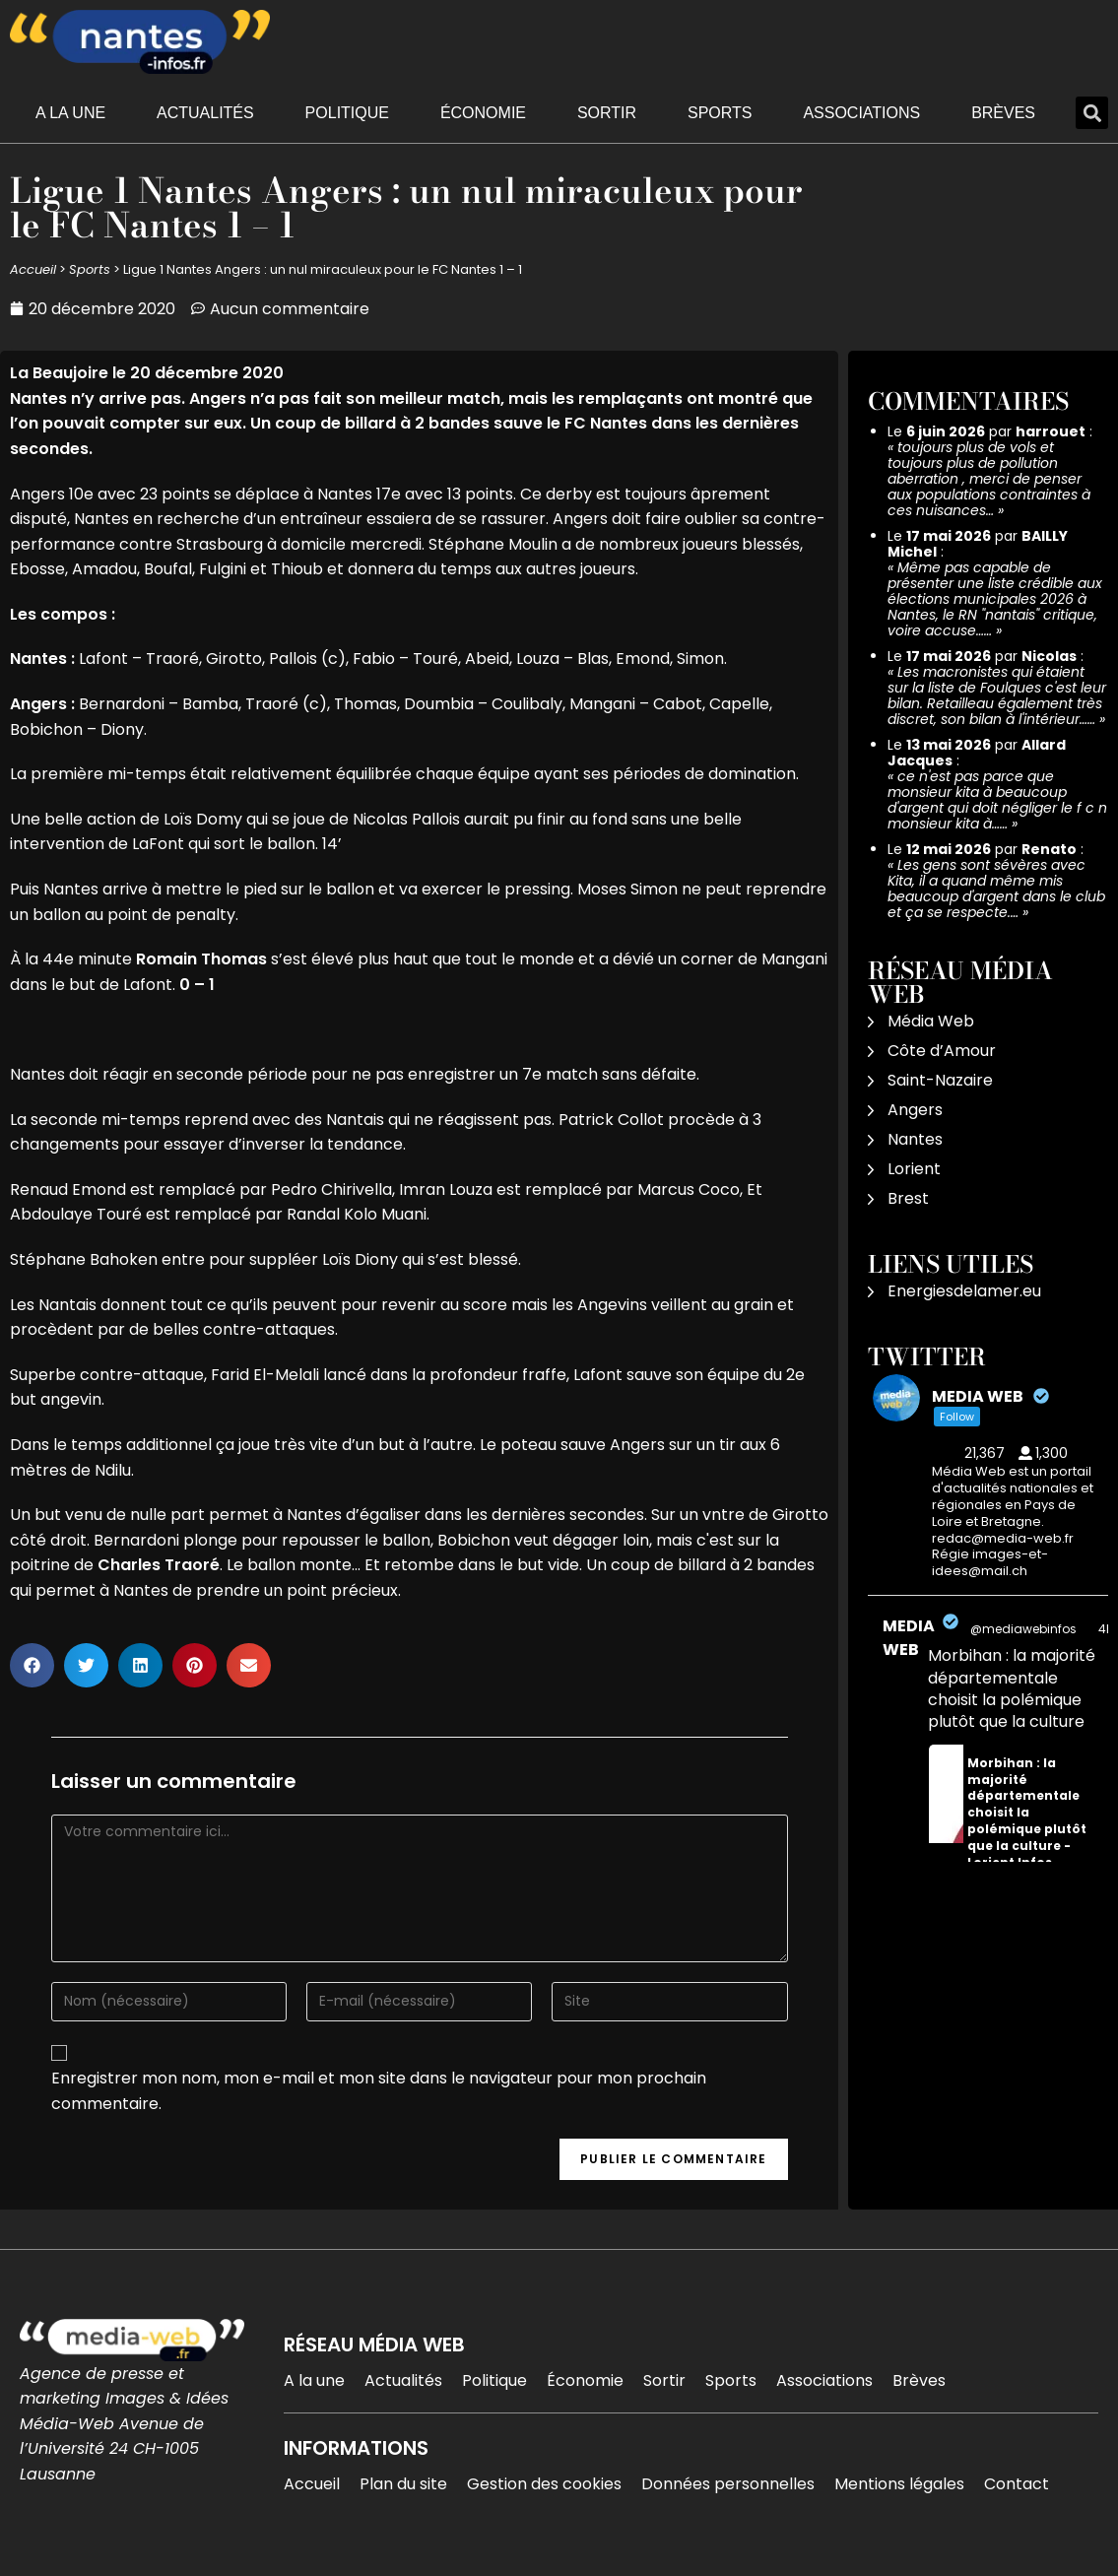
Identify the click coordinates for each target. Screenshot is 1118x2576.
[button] (1092, 113)
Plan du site (403, 2484)
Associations (861, 112)
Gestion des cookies (544, 2484)
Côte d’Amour (942, 1050)
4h (1106, 1628)
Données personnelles (728, 2484)
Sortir (606, 112)
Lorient (914, 1168)
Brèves (1003, 112)
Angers (915, 1109)
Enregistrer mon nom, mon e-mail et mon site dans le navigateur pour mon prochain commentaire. (378, 2091)
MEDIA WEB (909, 1638)
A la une (70, 112)
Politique (347, 112)
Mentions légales (899, 2484)
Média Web (931, 1021)
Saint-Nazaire (940, 1080)
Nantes (915, 1139)
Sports (720, 112)
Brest (908, 1198)
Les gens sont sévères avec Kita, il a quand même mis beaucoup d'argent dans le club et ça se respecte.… (996, 888)
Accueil (33, 269)
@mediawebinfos (1023, 1628)
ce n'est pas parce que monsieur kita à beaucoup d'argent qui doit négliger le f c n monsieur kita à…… (997, 799)
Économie (483, 112)
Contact (1016, 2484)
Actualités (205, 112)
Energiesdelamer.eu (964, 1291)
